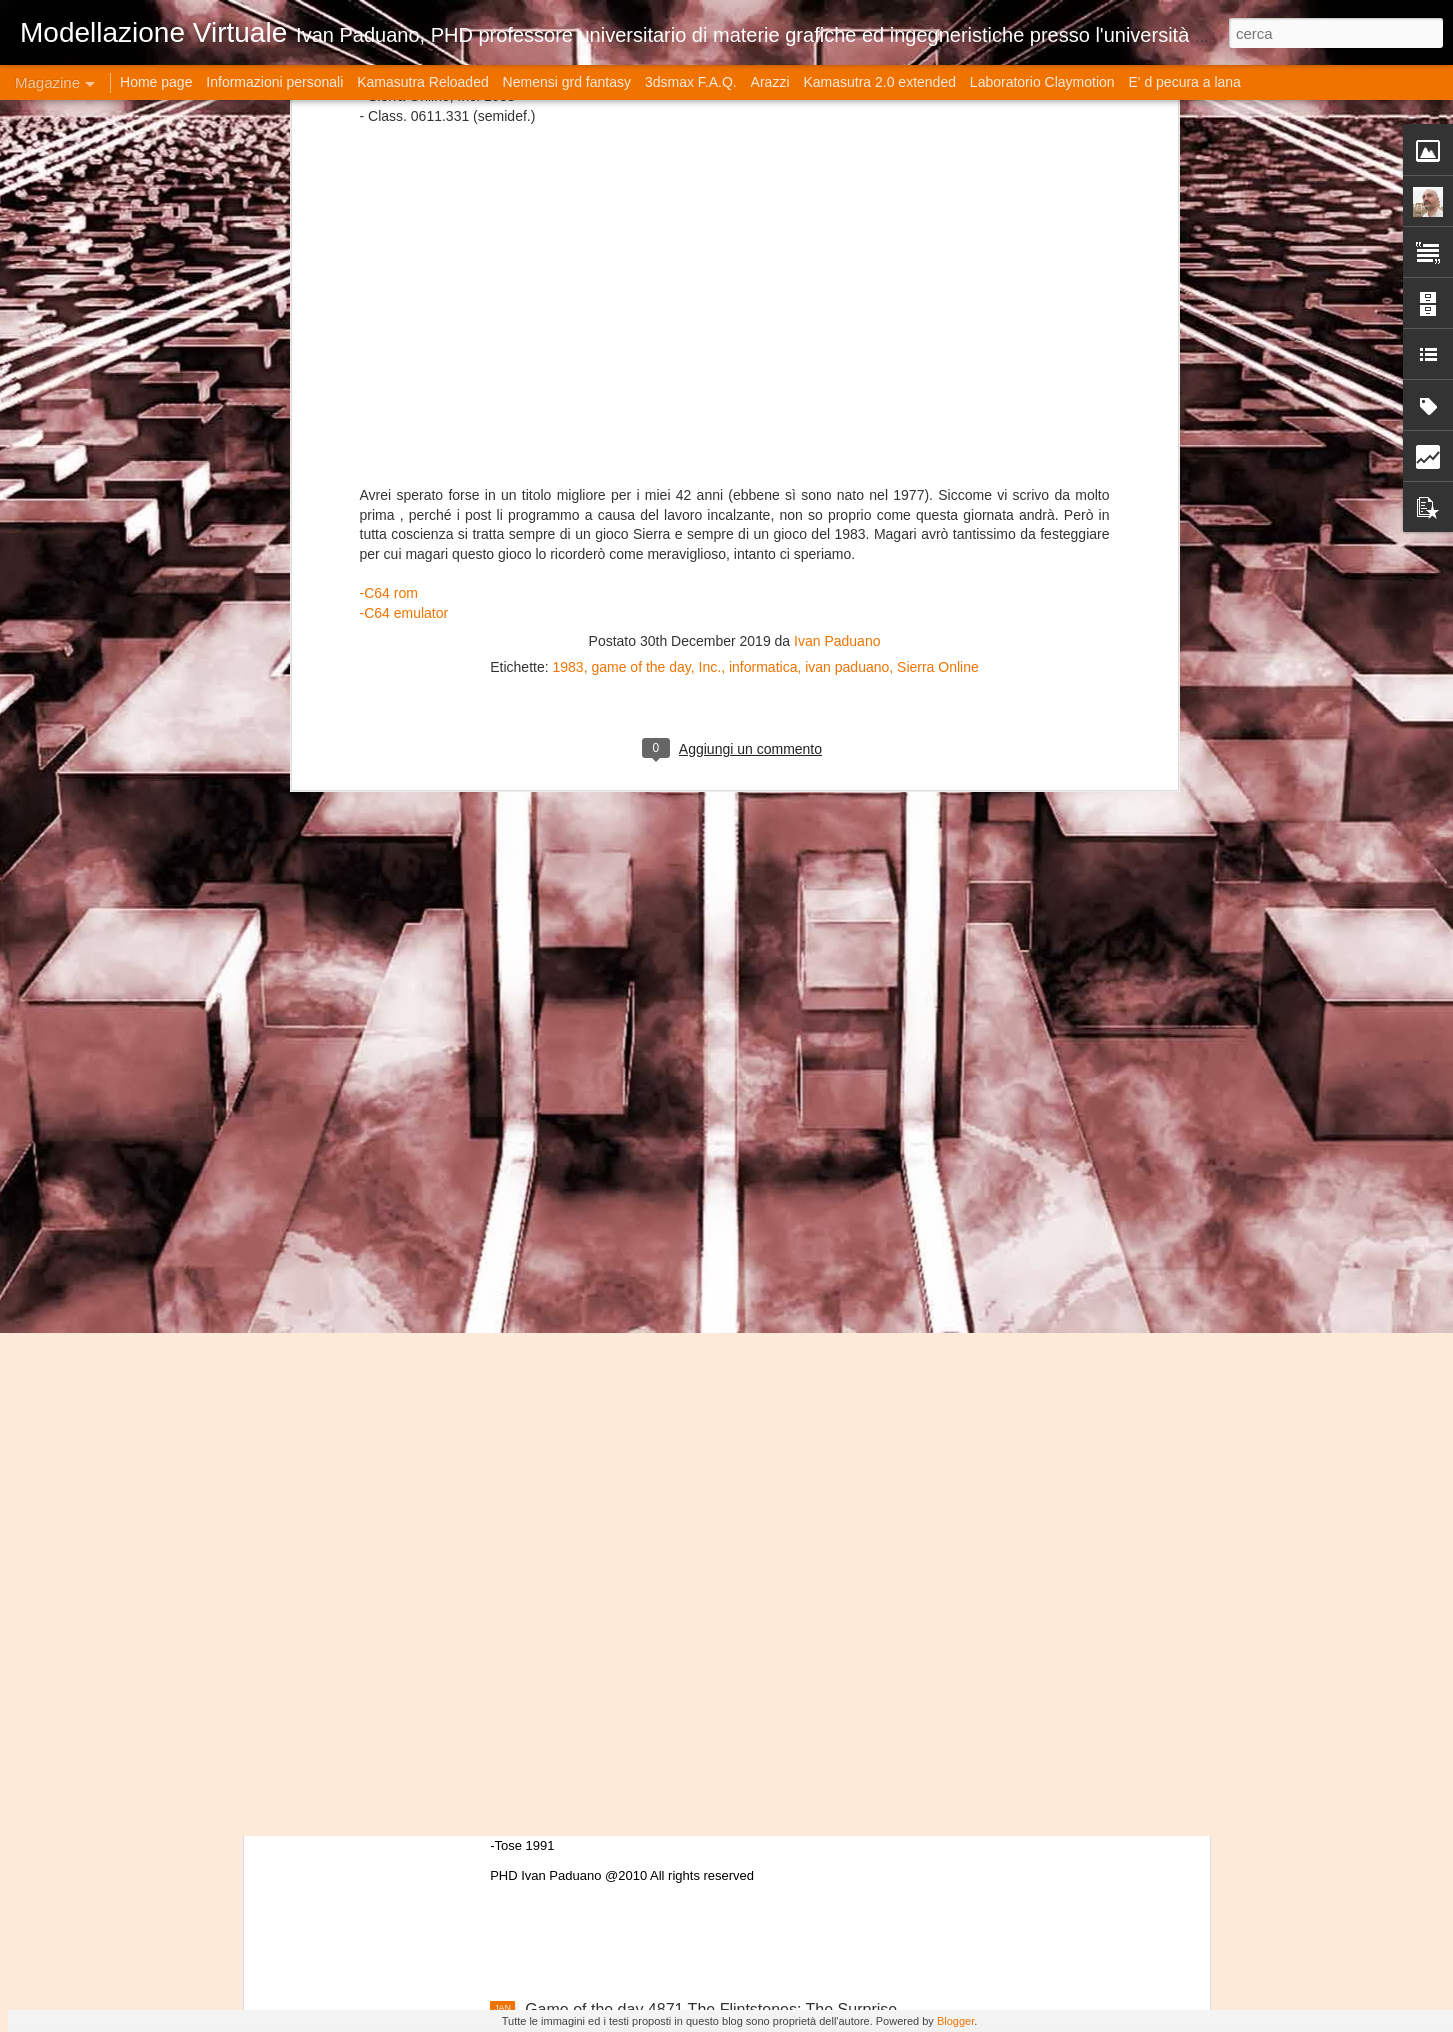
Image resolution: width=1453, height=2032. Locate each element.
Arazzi (770, 82)
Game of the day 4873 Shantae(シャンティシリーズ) (713, 1556)
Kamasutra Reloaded (423, 82)
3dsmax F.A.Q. (691, 82)
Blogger (955, 2021)
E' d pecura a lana (1184, 82)
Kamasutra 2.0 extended (879, 82)
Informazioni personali (274, 82)
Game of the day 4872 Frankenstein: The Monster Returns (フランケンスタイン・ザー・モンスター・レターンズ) (710, 1802)
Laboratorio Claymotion (1042, 82)
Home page (156, 82)
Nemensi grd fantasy (567, 82)
